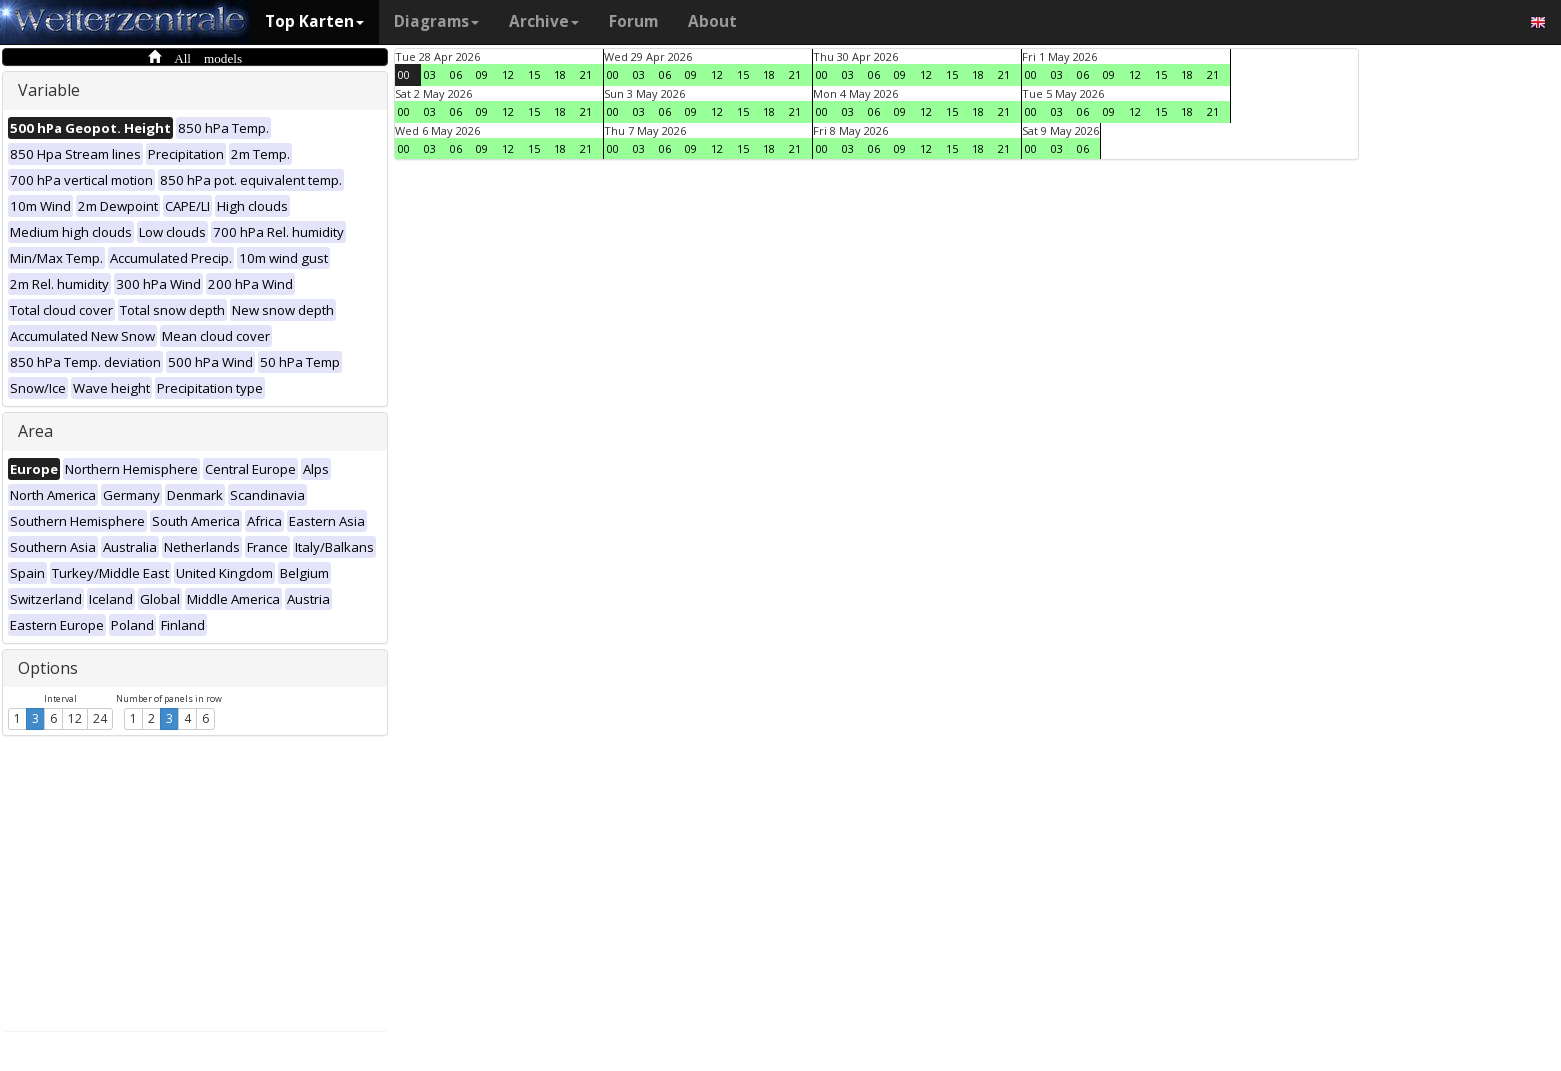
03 (430, 74)
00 (404, 74)
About (712, 21)
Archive (544, 21)
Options (48, 668)
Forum (633, 21)
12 (75, 718)
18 (560, 74)
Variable (49, 90)
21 (586, 74)
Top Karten (314, 21)
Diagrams (436, 21)
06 (456, 74)
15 (534, 74)
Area (35, 431)
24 (100, 718)
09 (482, 74)
